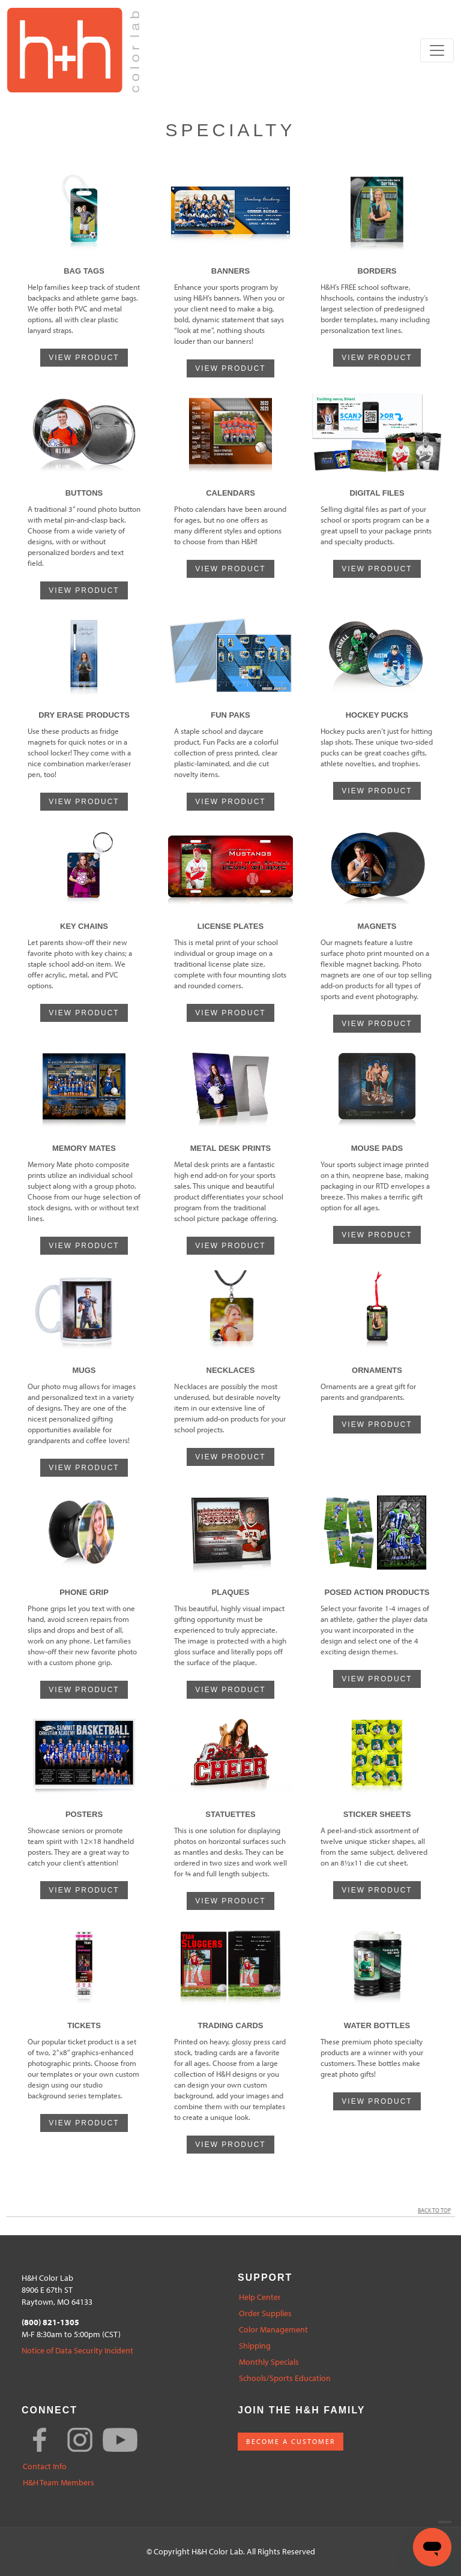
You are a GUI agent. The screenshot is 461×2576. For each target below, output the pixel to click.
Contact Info (45, 2466)
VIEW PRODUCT (84, 357)
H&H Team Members (58, 2483)
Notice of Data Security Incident (77, 2351)
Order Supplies (265, 2313)
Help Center (260, 2297)
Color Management (273, 2330)
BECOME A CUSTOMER (290, 2441)
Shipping (255, 2346)
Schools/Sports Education (285, 2378)
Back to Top (436, 2210)
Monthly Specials (269, 2362)
